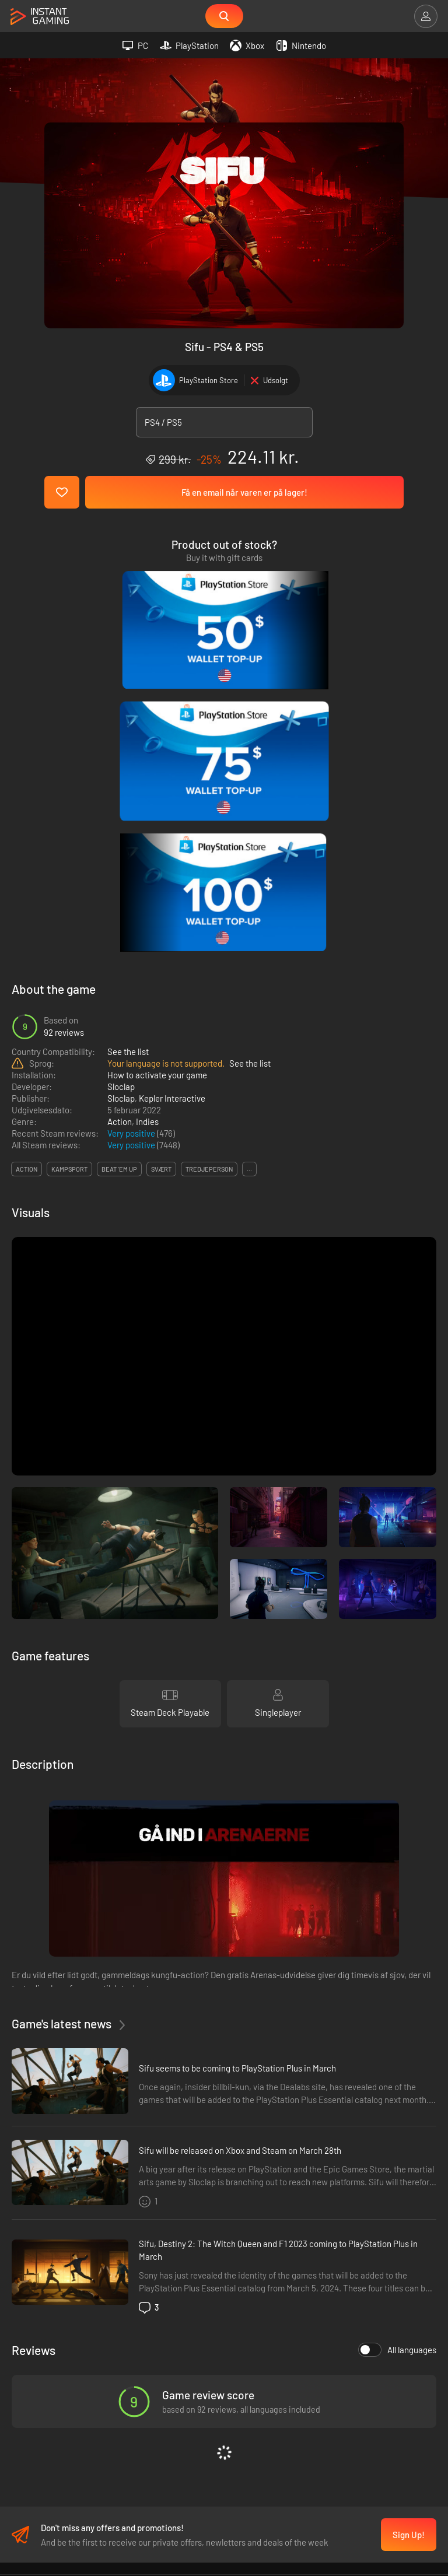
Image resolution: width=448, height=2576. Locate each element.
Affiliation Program (224, 2323)
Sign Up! (409, 2233)
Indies (147, 817)
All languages (397, 2046)
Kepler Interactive (172, 794)
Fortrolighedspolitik (224, 2307)
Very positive (132, 829)
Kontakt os (224, 2340)
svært (161, 865)
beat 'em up (119, 865)
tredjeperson (209, 865)
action (26, 865)
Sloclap (121, 782)
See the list (128, 747)
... (249, 865)
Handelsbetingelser (224, 2291)
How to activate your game (157, 771)
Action (119, 817)
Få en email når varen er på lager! (244, 493)
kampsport (69, 865)
